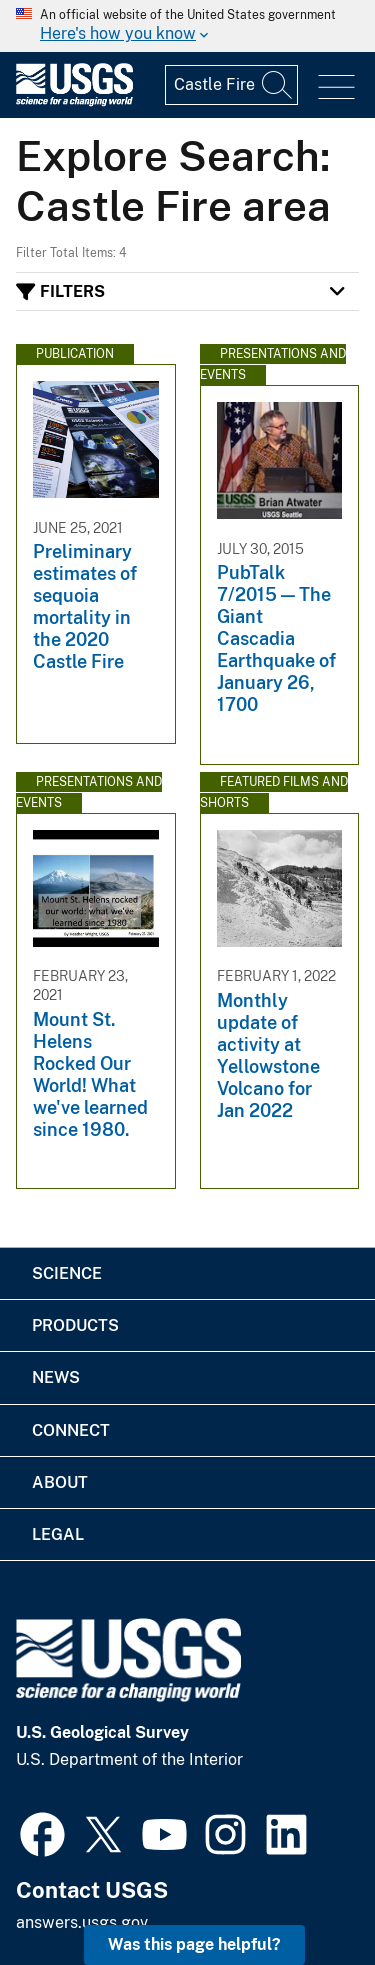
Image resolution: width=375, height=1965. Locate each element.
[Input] (231, 85)
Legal (58, 1534)
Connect (71, 1430)
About (60, 1482)
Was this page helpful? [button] (194, 1944)
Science (67, 1273)
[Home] (74, 101)
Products (75, 1325)
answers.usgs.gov (82, 1922)
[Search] (278, 85)
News (56, 1377)
